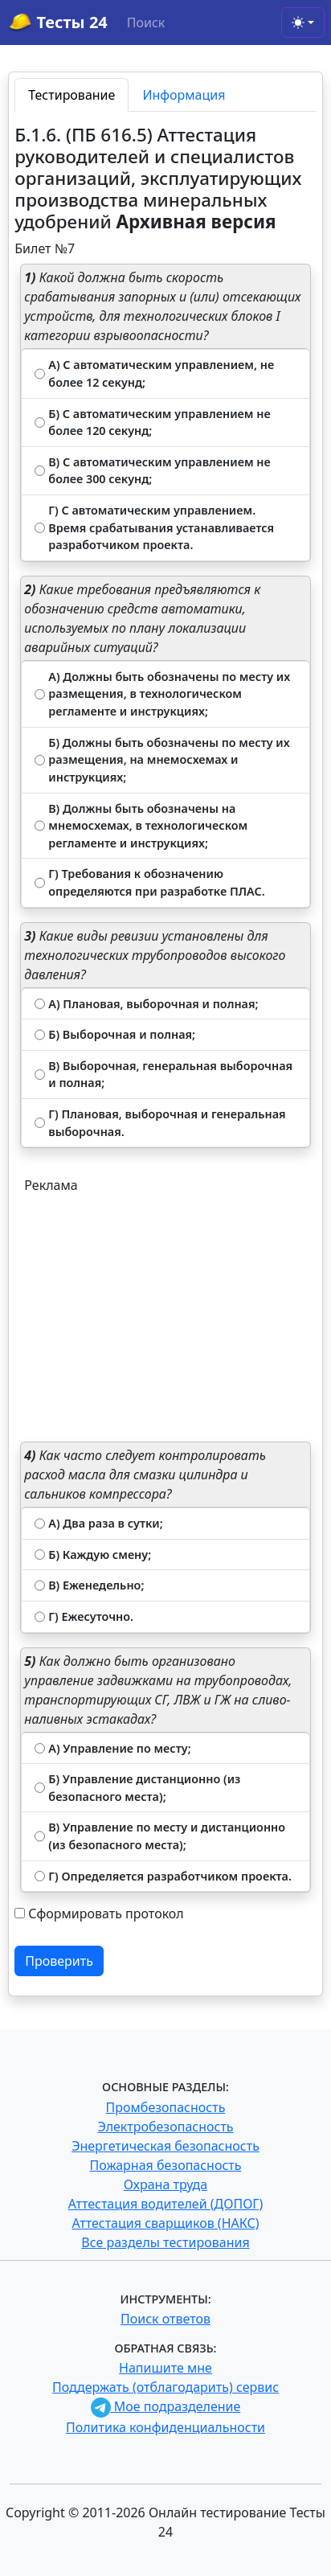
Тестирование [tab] (71, 95)
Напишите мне (165, 2368)
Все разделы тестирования (165, 2242)
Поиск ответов (165, 2319)
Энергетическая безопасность (165, 2146)
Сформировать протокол (105, 1913)
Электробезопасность (165, 2126)
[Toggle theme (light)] (303, 22)
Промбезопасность (166, 2107)
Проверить (59, 1961)
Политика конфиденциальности (165, 2427)
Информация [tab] (183, 95)
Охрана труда (165, 2184)
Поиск (146, 22)
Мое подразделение (166, 2406)
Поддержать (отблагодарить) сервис (165, 2387)
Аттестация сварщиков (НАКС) (165, 2223)
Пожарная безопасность (165, 2165)
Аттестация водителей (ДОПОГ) (166, 2204)
